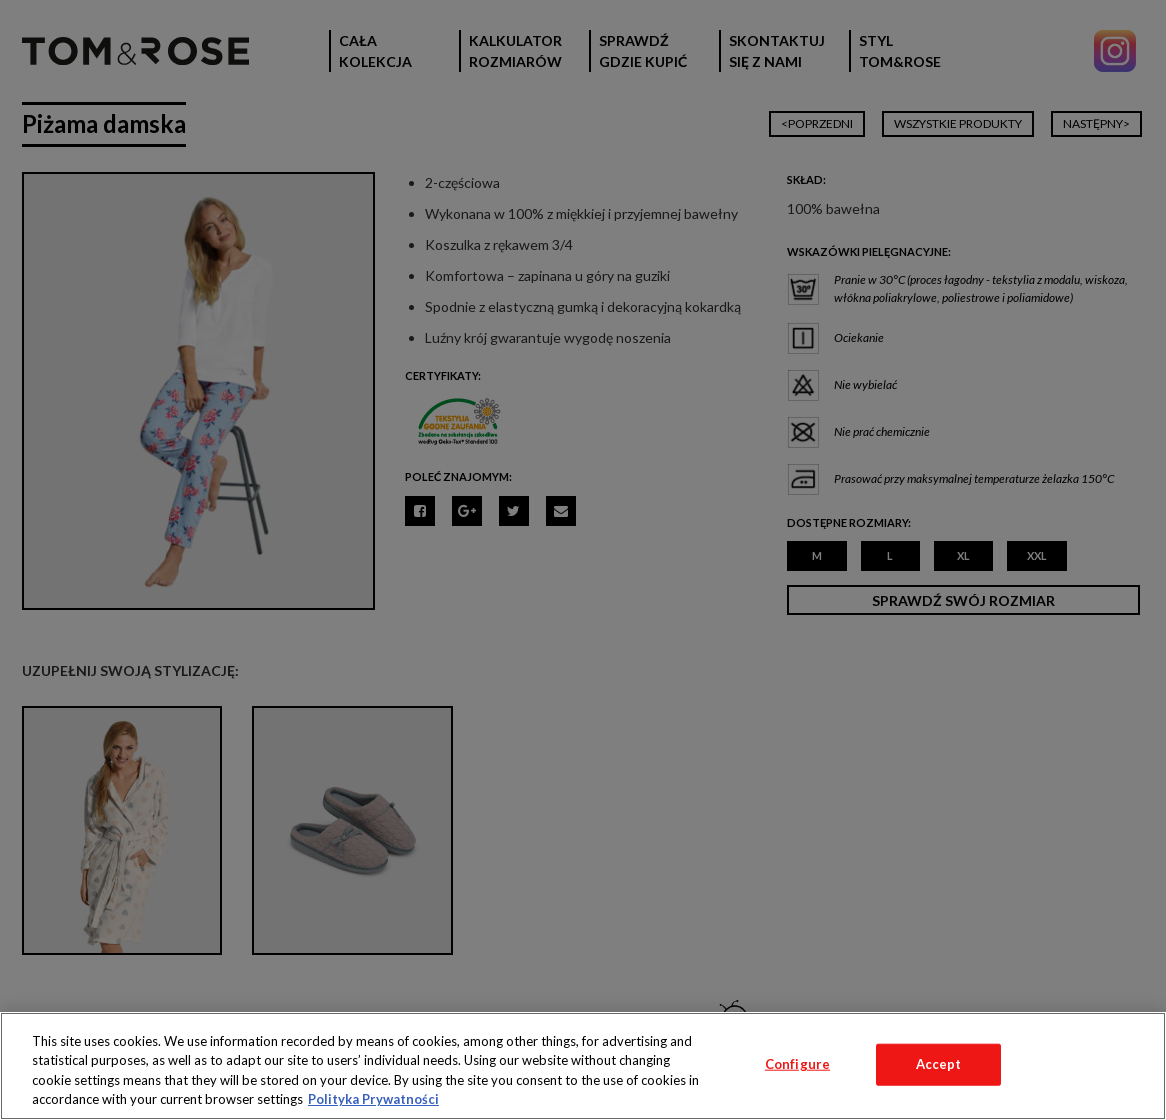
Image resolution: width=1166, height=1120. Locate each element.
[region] (583, 1066)
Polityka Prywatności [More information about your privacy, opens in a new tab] (373, 1099)
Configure (797, 1064)
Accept (939, 1064)
